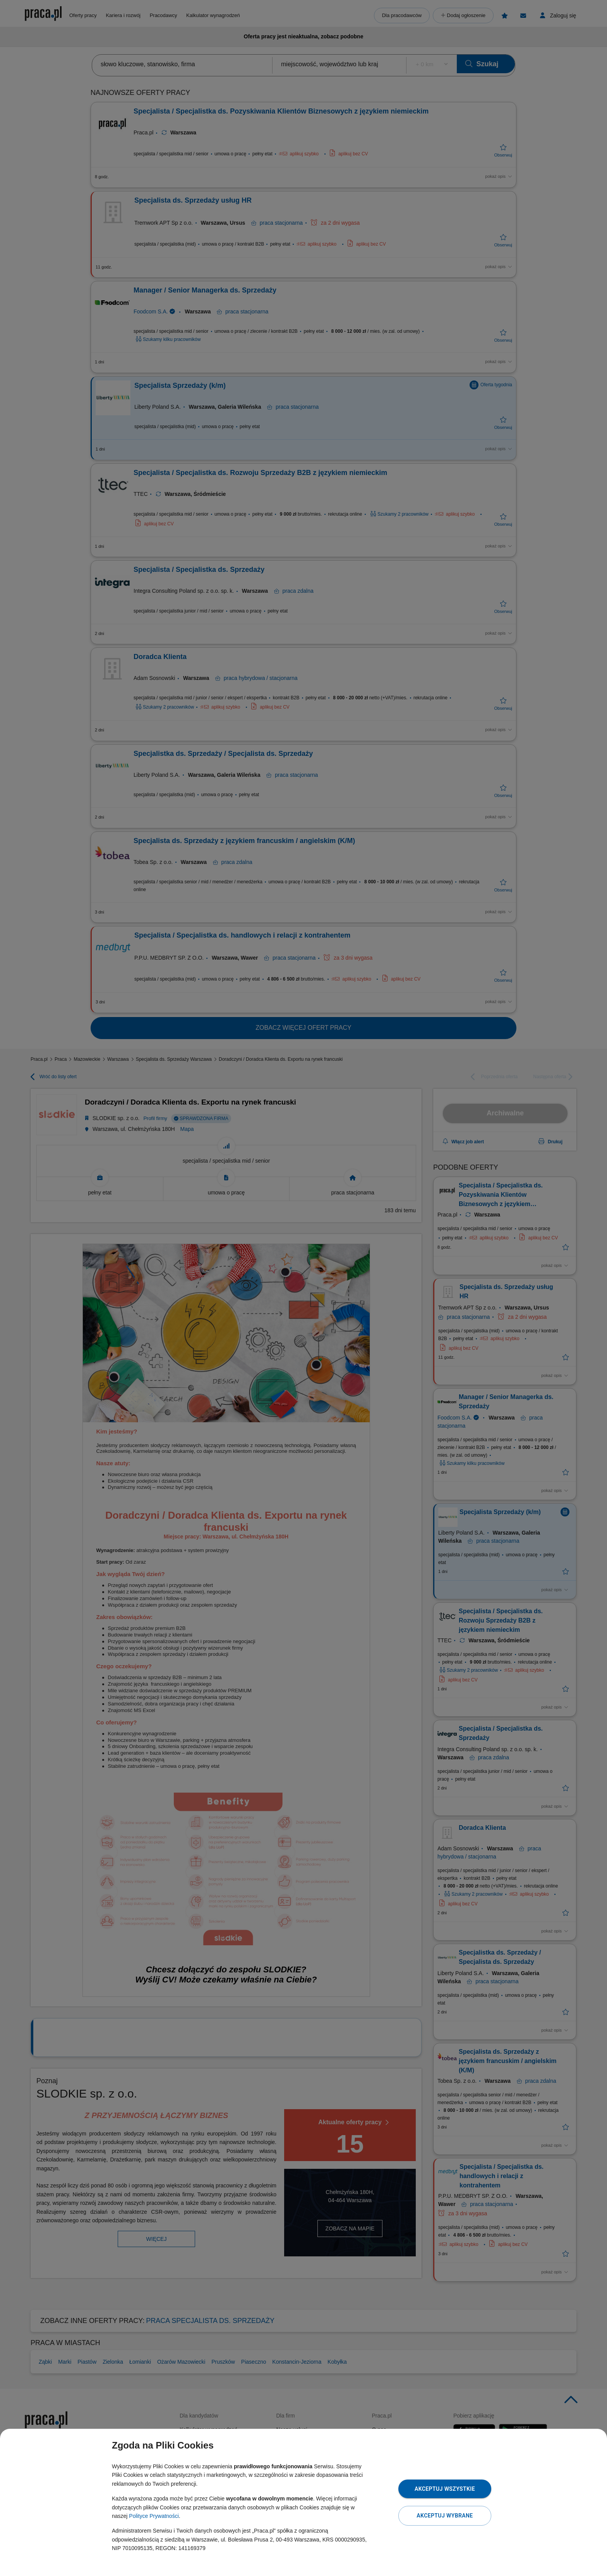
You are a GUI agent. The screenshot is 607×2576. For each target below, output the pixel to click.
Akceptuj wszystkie (445, 2489)
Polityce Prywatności (153, 2516)
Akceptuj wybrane (445, 2515)
